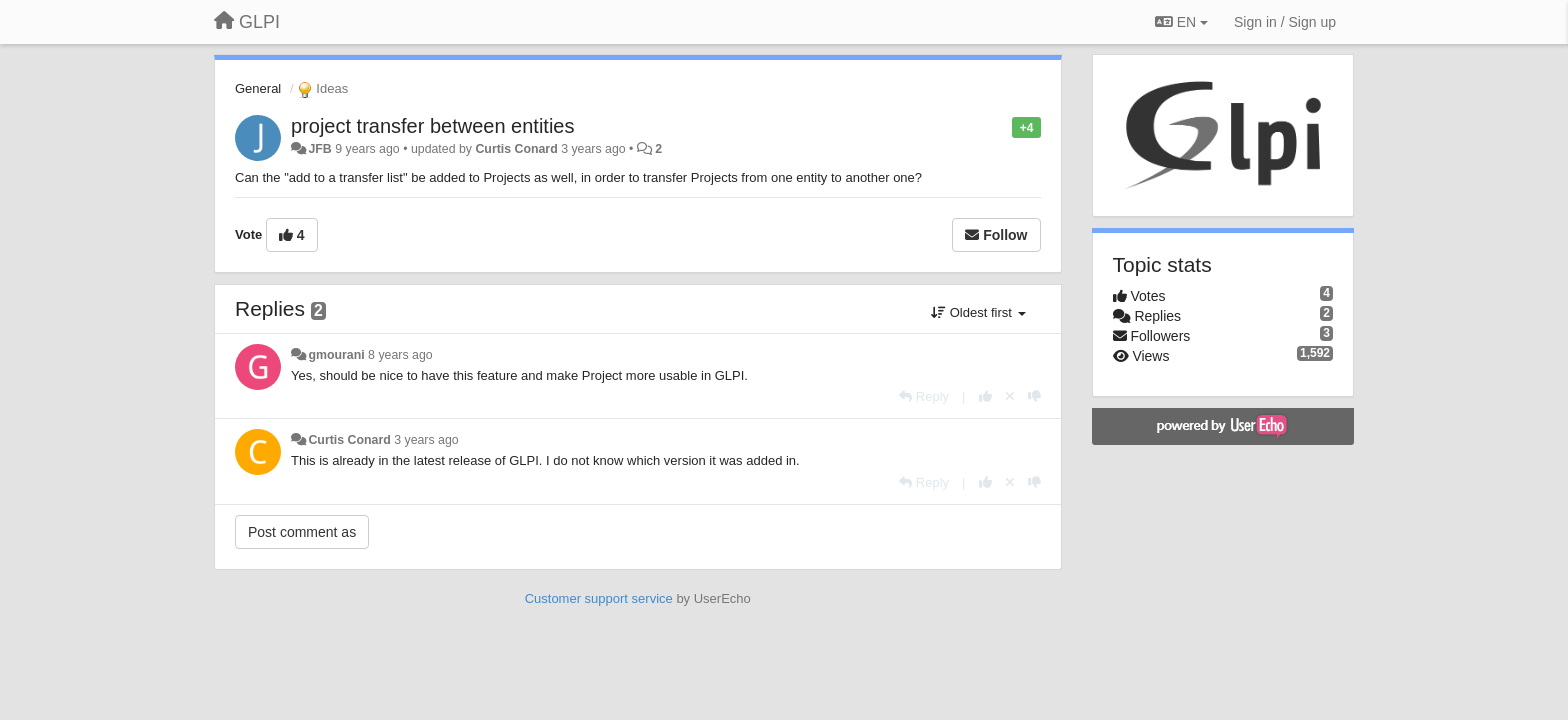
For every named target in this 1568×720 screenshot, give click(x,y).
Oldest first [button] (978, 312)
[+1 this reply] (985, 396)
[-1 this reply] (1034, 396)
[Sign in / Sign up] (1285, 22)
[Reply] (924, 396)
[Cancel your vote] (1010, 396)
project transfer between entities (433, 126)
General (258, 88)
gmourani (336, 355)
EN (1181, 22)
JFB (319, 149)
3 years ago (426, 440)
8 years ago (400, 355)
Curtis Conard (516, 149)
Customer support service (599, 598)
